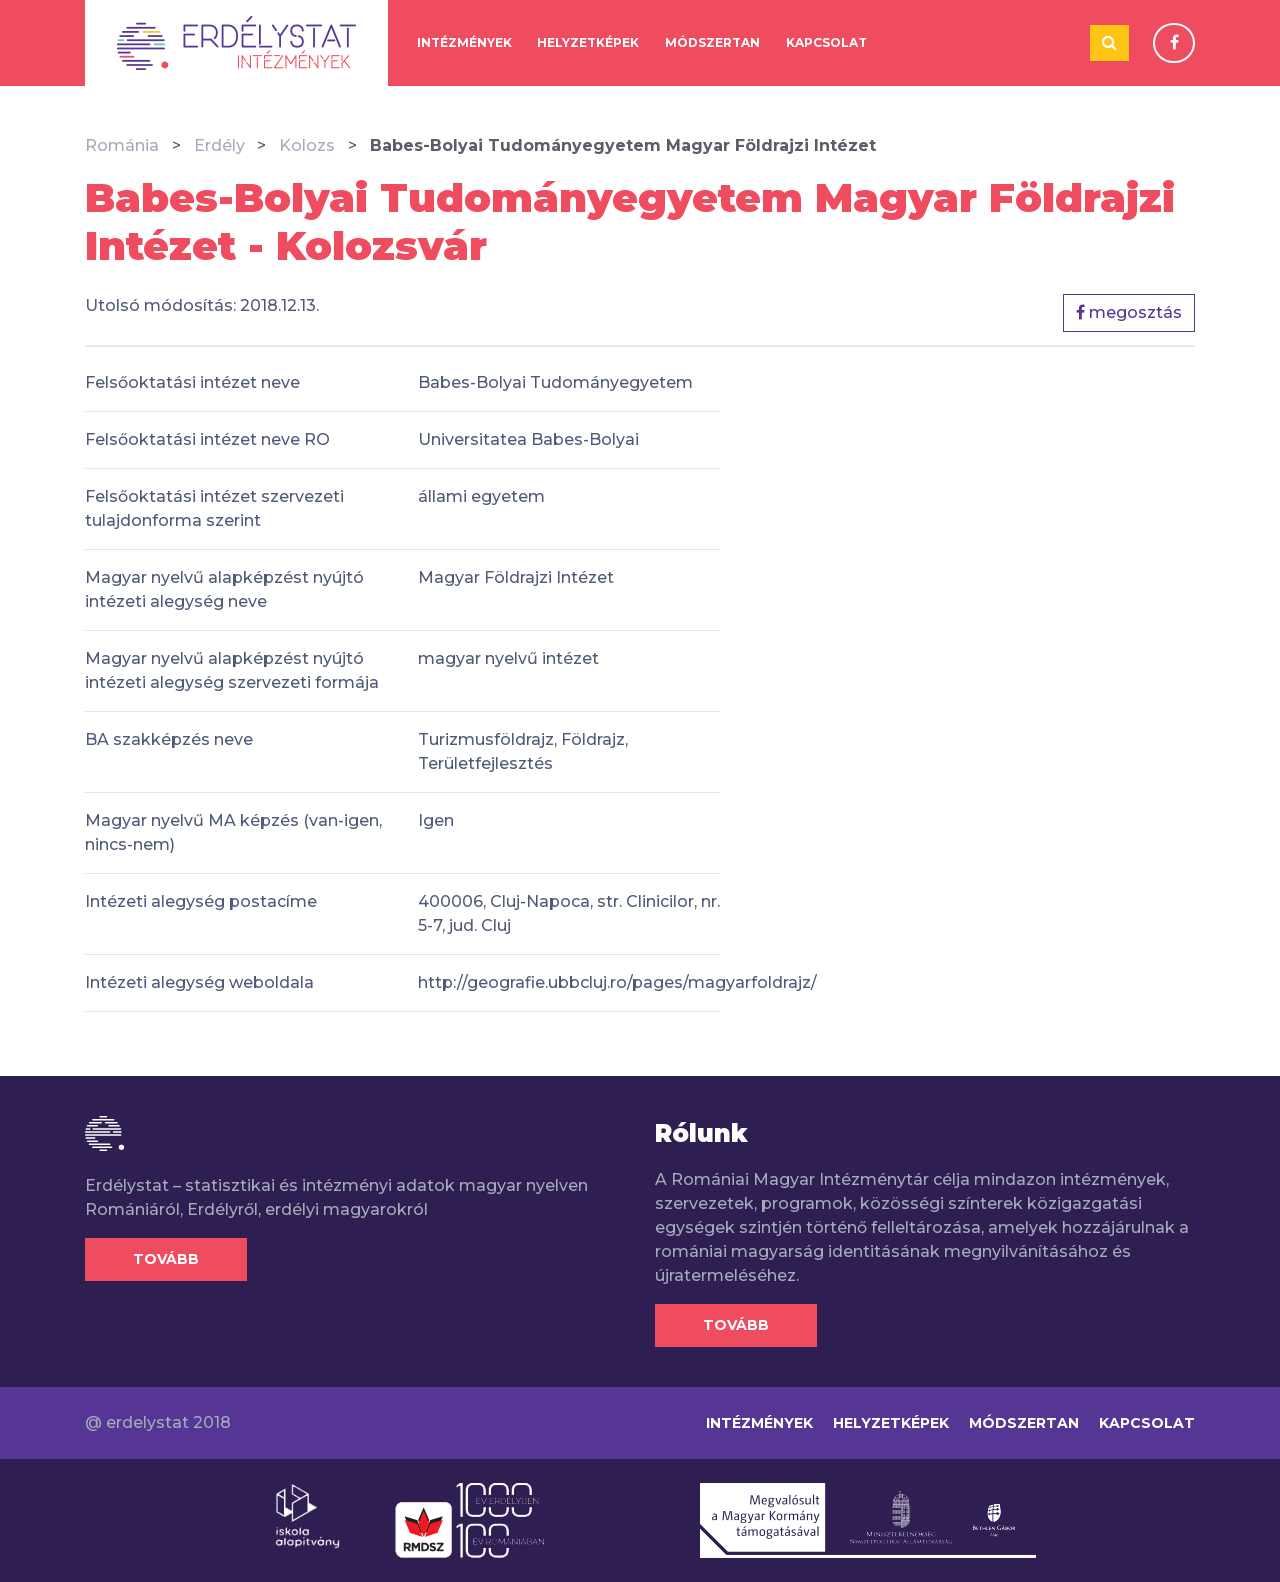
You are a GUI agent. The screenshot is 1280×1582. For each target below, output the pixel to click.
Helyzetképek (588, 42)
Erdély (219, 145)
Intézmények (464, 42)
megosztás (1129, 312)
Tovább (166, 1259)
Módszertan (712, 42)
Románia (122, 145)
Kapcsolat (826, 42)
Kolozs (307, 145)
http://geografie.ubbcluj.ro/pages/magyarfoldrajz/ (617, 982)
